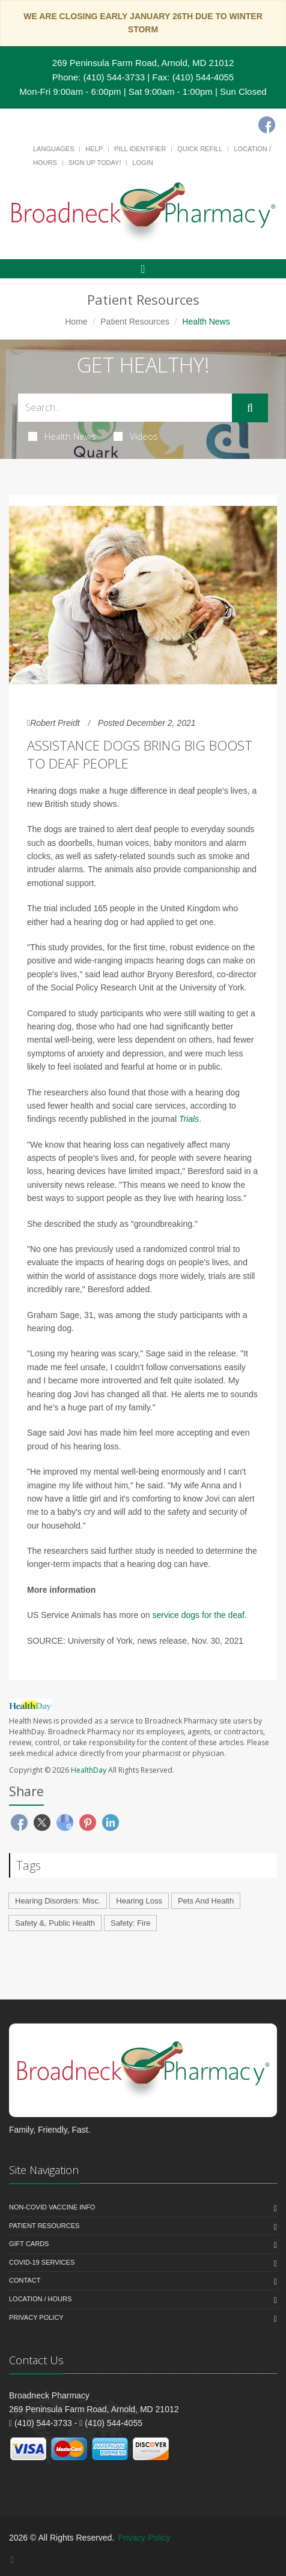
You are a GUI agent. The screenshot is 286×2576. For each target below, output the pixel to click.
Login (142, 162)
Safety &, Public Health (55, 1923)
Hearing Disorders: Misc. (57, 1900)
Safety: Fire (130, 1923)
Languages (53, 148)
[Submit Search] (250, 408)
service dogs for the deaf (199, 1615)
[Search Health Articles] (125, 408)
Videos (136, 436)
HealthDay (88, 1770)
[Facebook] (266, 124)
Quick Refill (199, 148)
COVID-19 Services (42, 2262)
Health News (62, 436)
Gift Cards (29, 2243)
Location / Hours (40, 2298)
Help (94, 148)
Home (76, 321)
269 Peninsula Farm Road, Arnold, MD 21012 (143, 63)
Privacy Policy (36, 2317)
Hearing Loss (139, 1900)
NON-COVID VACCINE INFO (52, 2207)
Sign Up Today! (94, 162)
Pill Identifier (140, 148)
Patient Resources (134, 321)
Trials (189, 1119)
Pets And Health (206, 1900)
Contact (24, 2280)
